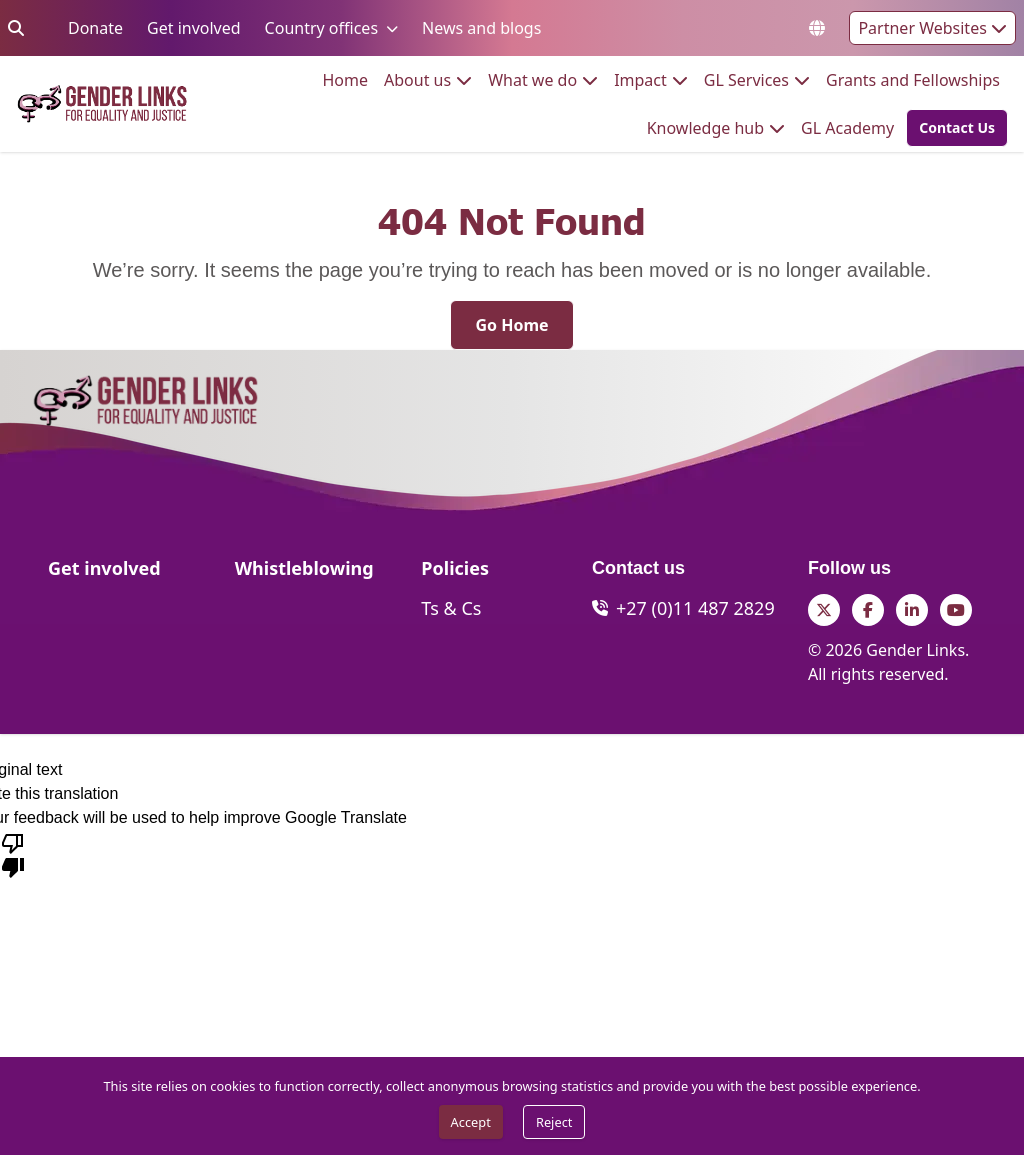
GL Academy (847, 127)
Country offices (321, 27)
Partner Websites (932, 28)
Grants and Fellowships (913, 79)
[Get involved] (104, 574)
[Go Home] (511, 325)
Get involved (194, 27)
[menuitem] (346, 80)
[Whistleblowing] (304, 574)
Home (346, 79)
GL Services (746, 79)
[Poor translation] (13, 854)
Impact (640, 79)
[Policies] (455, 574)
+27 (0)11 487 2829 (695, 608)
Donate (95, 27)
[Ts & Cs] (451, 608)
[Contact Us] (957, 128)
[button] (951, 128)
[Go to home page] (102, 104)
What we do (532, 79)
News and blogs (481, 27)
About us (417, 79)
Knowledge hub (705, 127)
